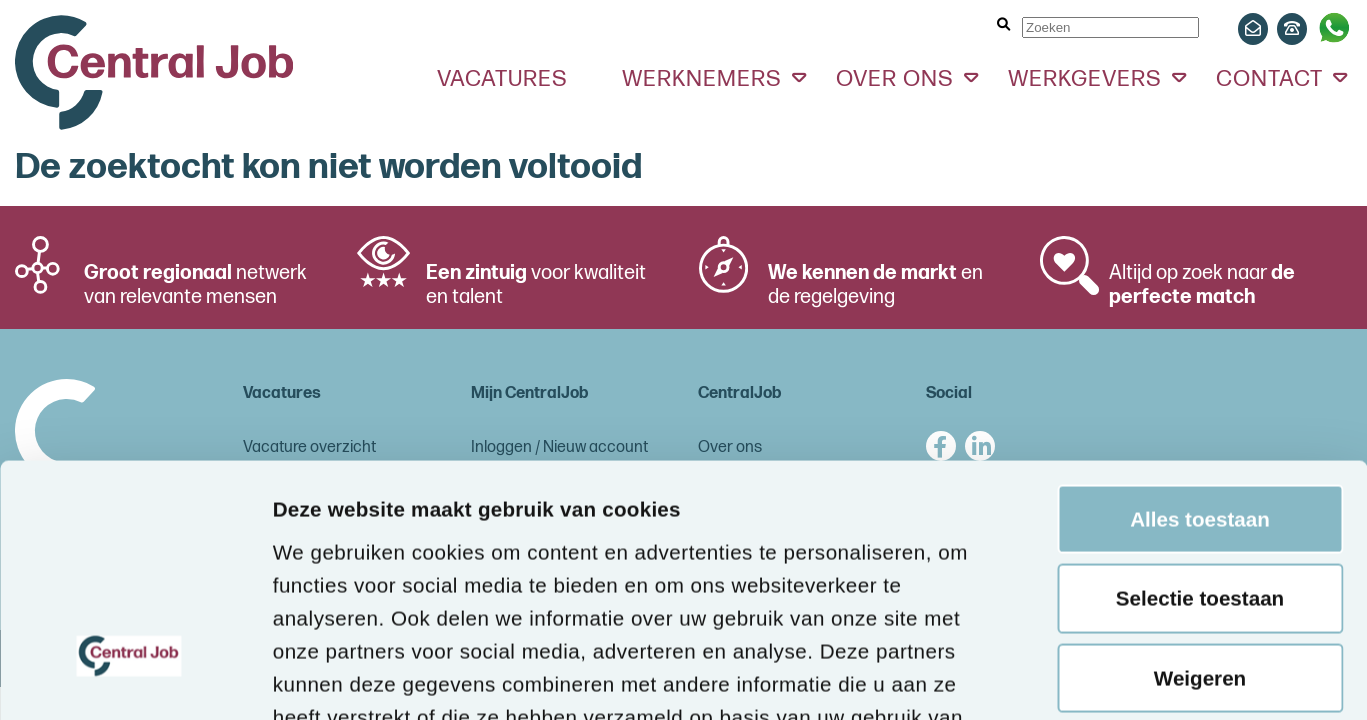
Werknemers (702, 79)
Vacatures (502, 79)
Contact (1269, 79)
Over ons (895, 79)
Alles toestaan (1200, 304)
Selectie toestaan (1200, 383)
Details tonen (338, 674)
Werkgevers (1085, 79)
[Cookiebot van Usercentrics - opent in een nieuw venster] (129, 675)
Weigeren (1200, 463)
